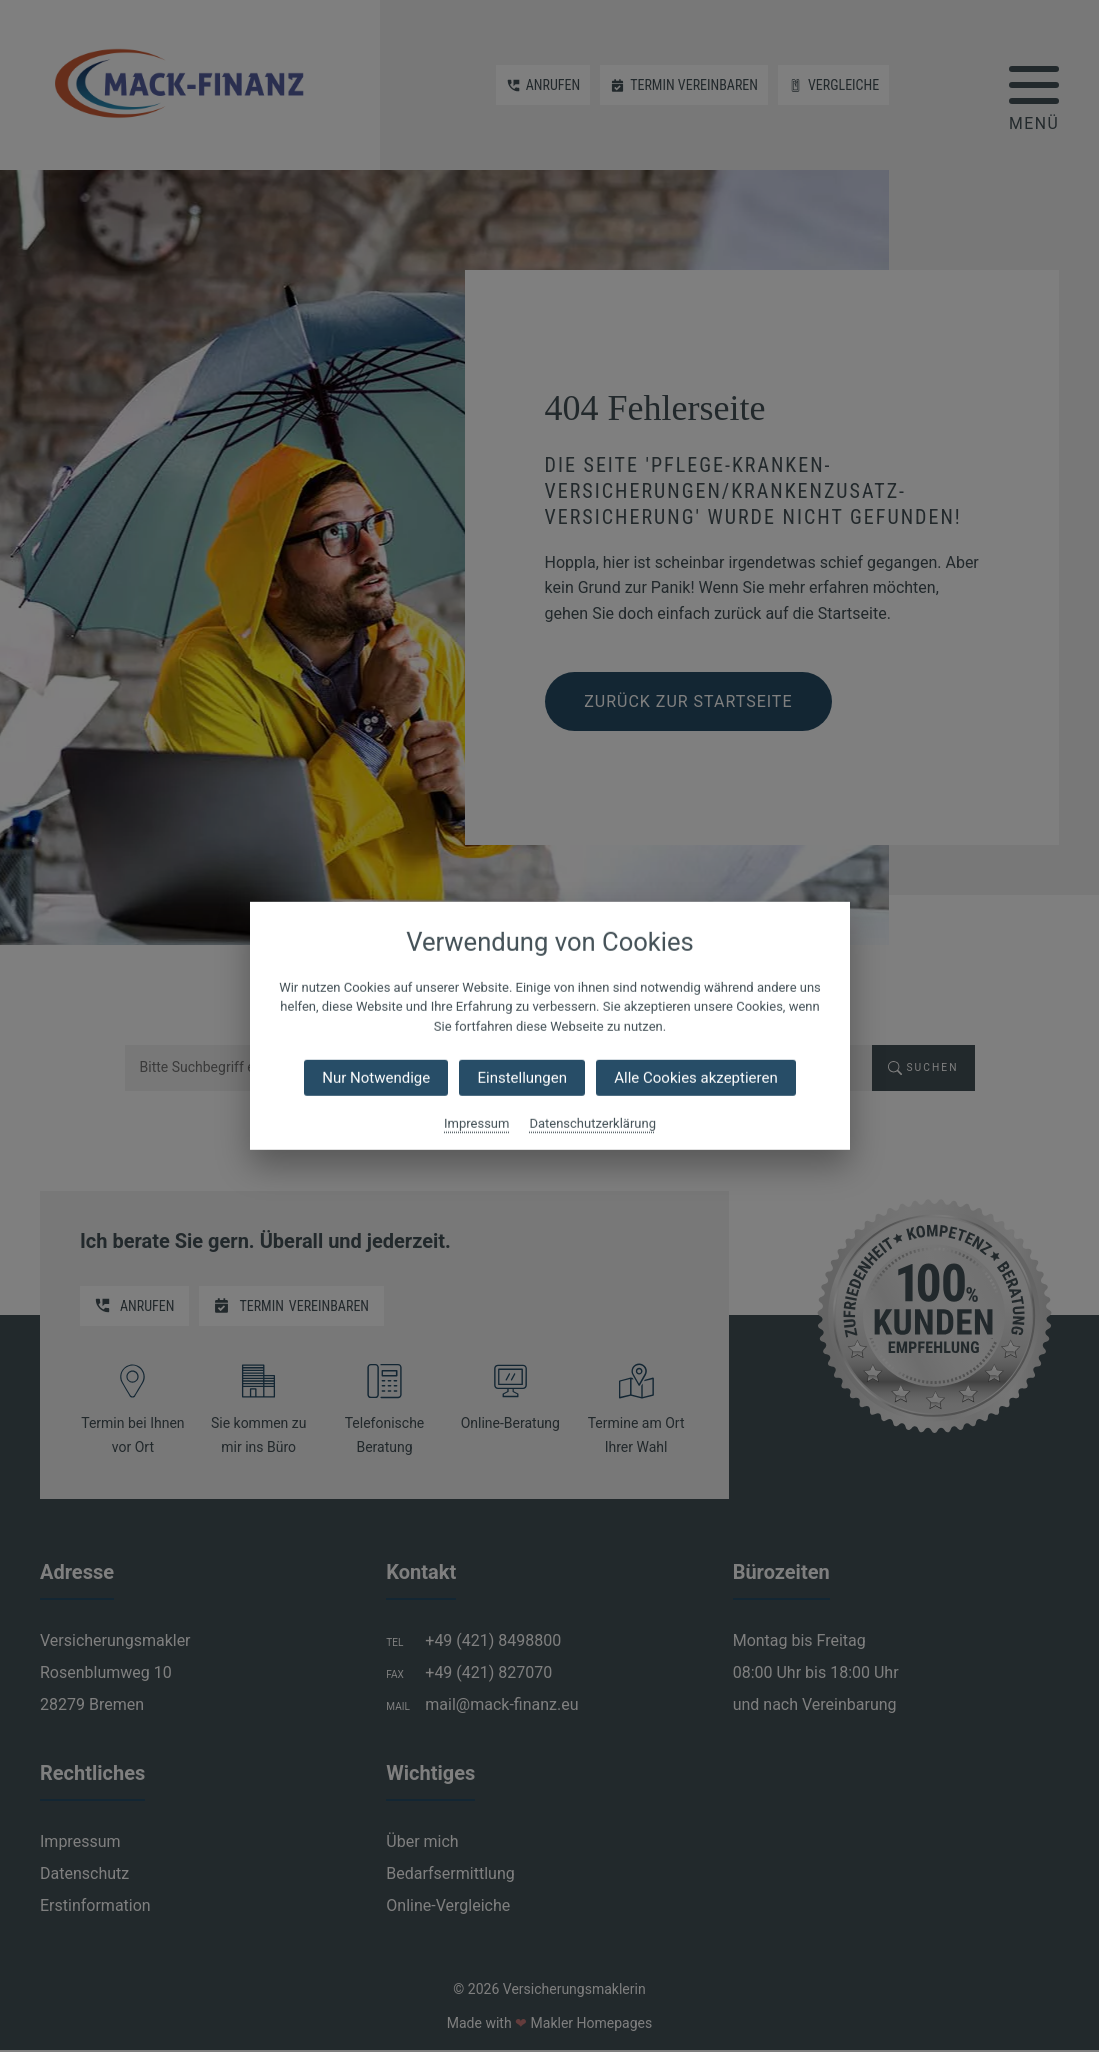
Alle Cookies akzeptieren (695, 1078)
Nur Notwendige (376, 1078)
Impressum (476, 1123)
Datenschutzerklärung (592, 1123)
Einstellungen (522, 1078)
